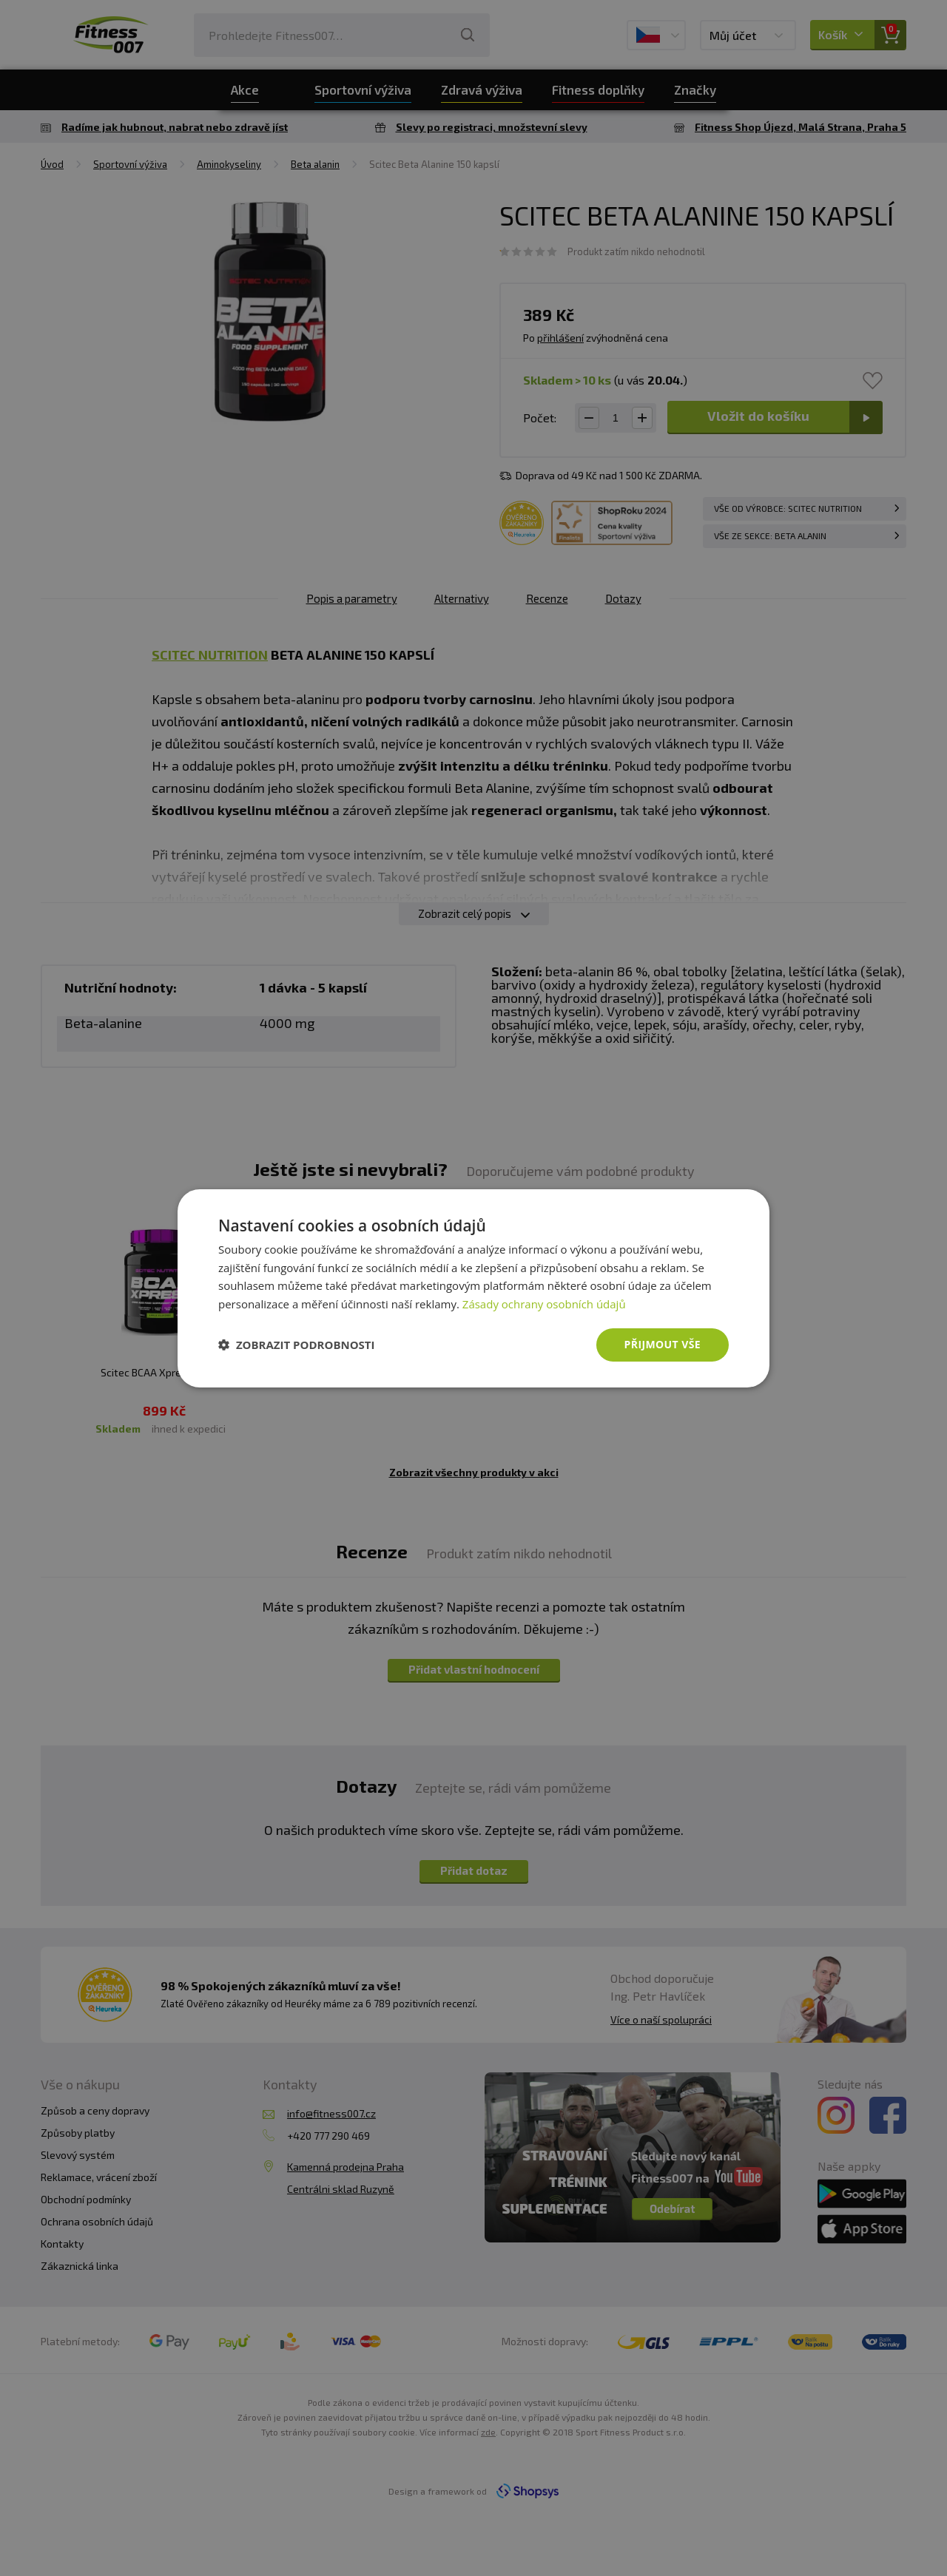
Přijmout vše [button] (662, 1344)
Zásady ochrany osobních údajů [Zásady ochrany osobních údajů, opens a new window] (544, 1304)
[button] (296, 1344)
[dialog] (473, 1288)
